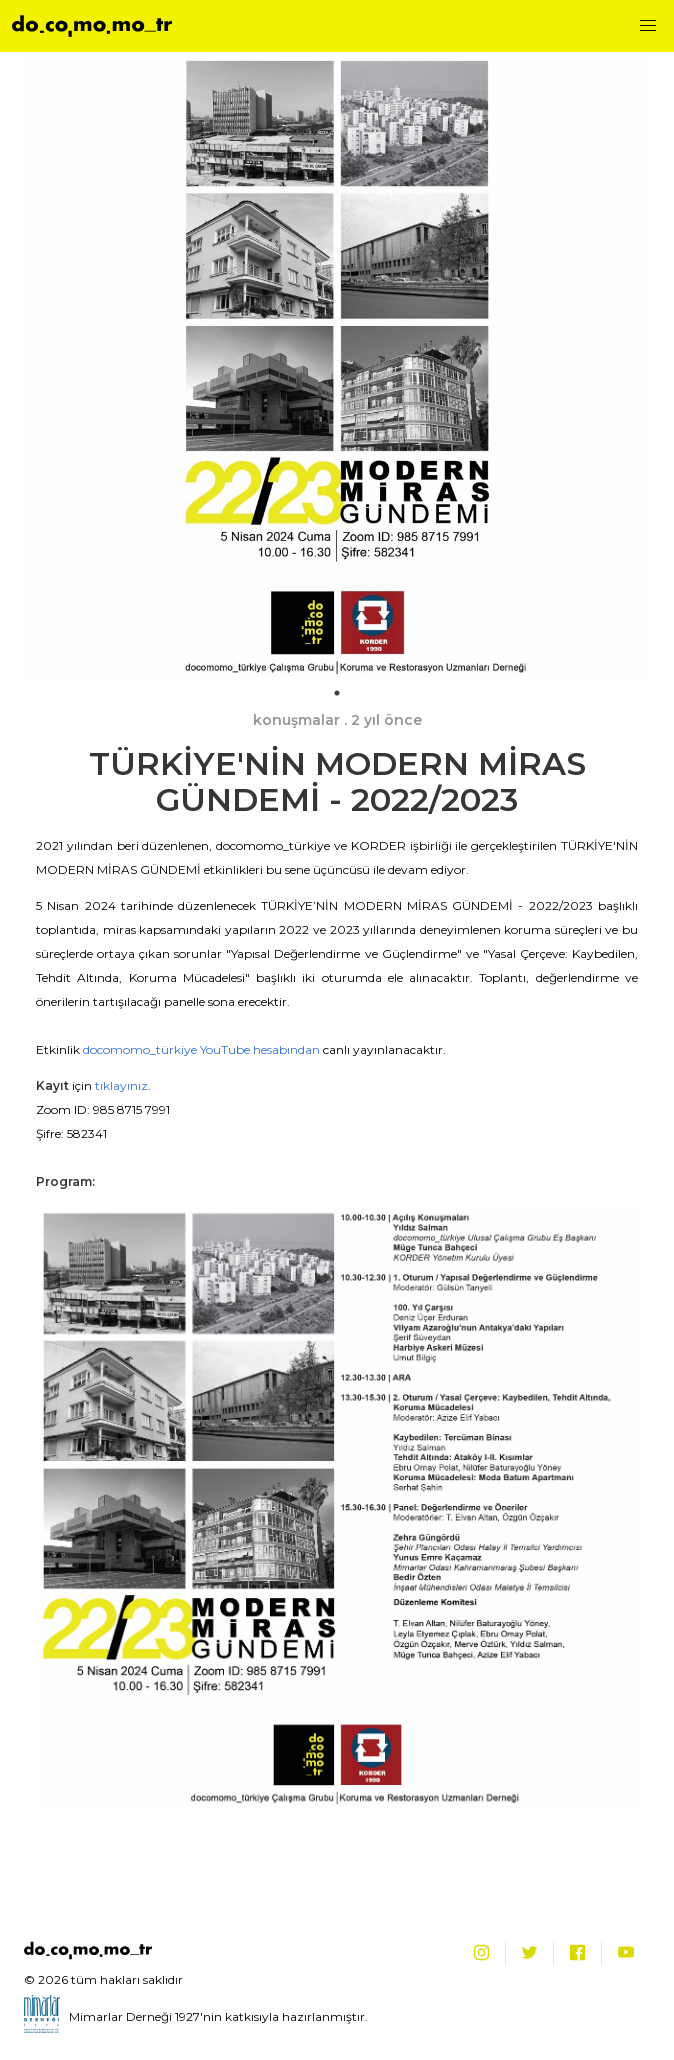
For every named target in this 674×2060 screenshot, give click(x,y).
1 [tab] (337, 693)
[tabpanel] (337, 365)
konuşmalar (296, 720)
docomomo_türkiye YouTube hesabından (201, 1049)
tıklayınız (121, 1085)
